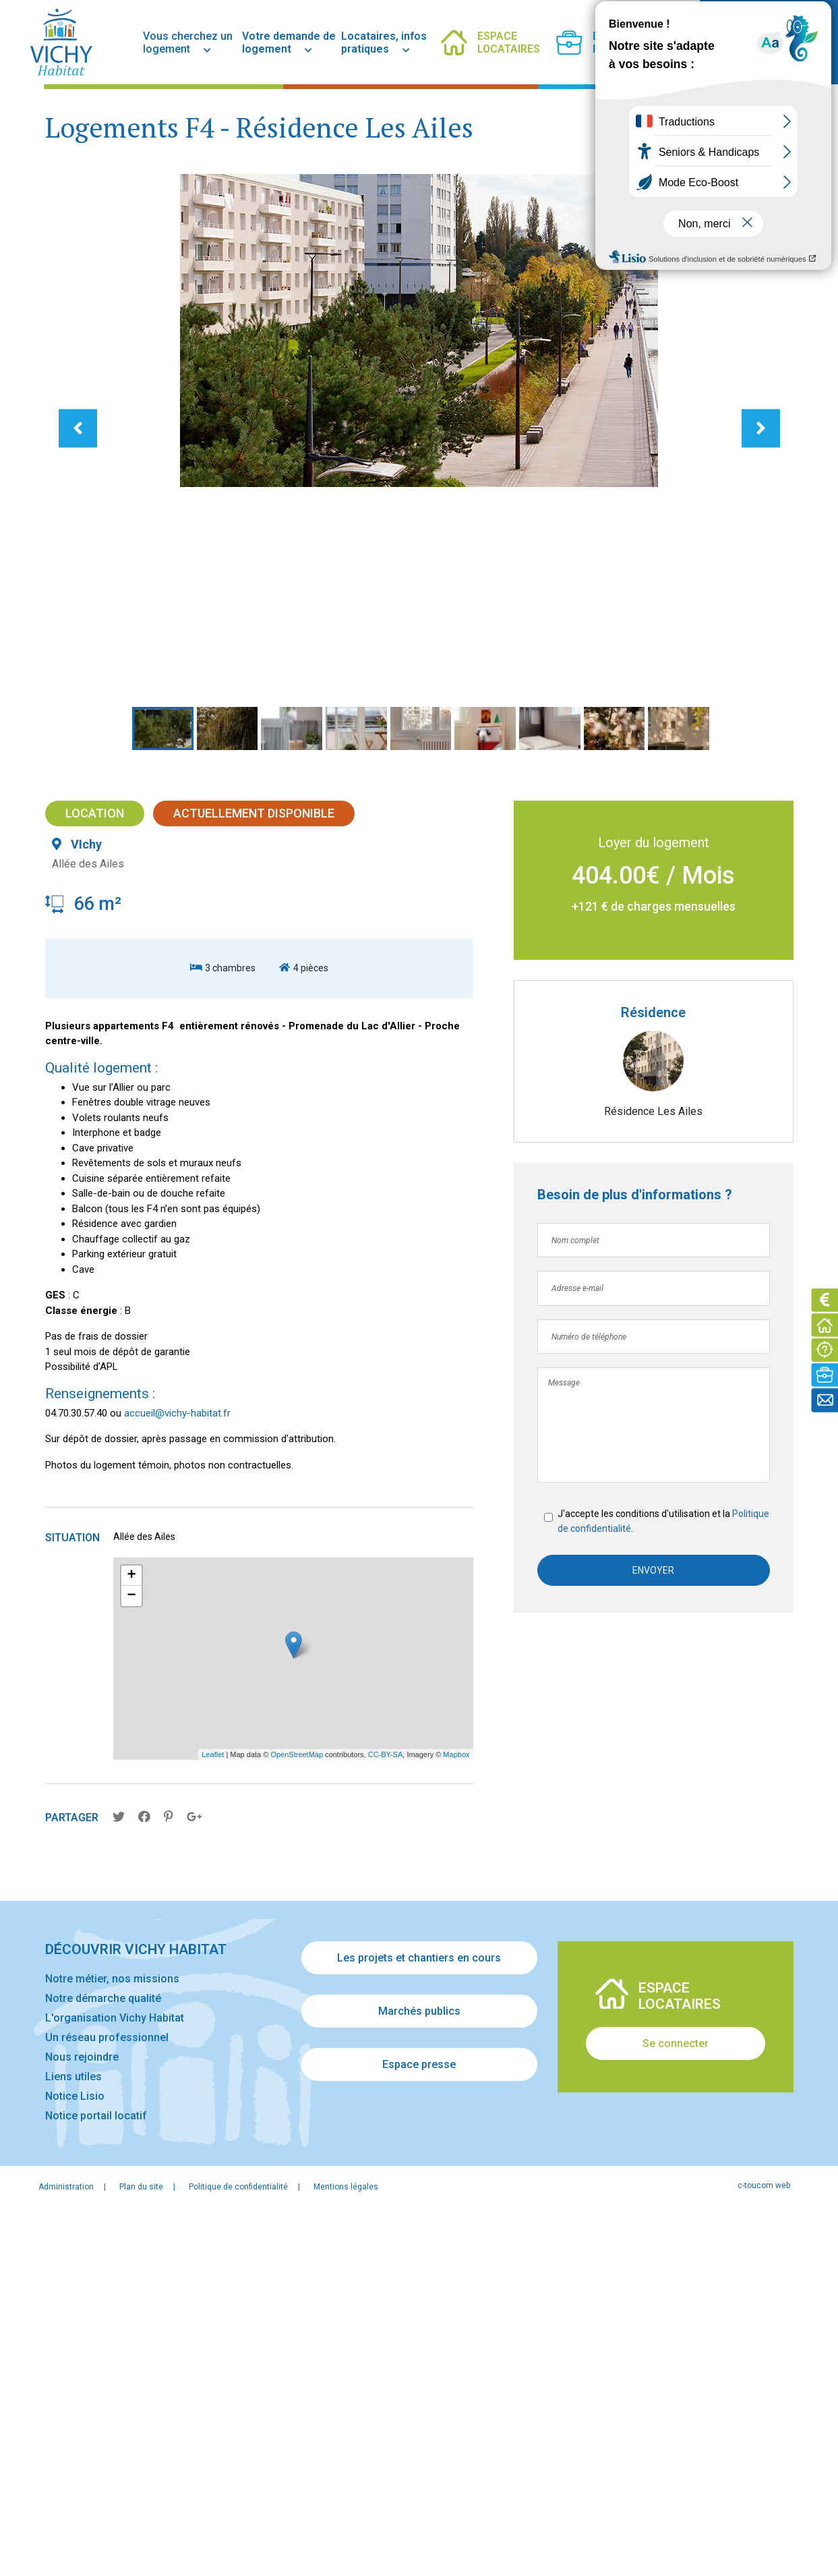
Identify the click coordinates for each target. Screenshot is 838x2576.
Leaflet (213, 2115)
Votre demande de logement (289, 42)
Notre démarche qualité (103, 2358)
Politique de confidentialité (616, 1887)
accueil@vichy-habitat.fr (177, 1772)
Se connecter (675, 2404)
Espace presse (419, 2425)
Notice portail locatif (96, 2475)
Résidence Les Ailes (653, 1469)
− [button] (131, 1957)
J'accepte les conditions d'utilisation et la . (642, 1879)
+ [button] (131, 1936)
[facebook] (649, 42)
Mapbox (456, 2115)
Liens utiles (73, 2436)
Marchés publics (419, 2372)
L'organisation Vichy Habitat (114, 2378)
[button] (151, 769)
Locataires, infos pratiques (384, 42)
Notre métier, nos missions (112, 2338)
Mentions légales (345, 2547)
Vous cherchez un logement (188, 42)
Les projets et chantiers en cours (419, 2318)
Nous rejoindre (82, 2417)
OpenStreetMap (296, 2115)
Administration (66, 2547)
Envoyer (653, 1928)
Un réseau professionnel (107, 2397)
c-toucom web (764, 2545)
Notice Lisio (74, 2456)
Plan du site (141, 2547)
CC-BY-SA (385, 2115)
